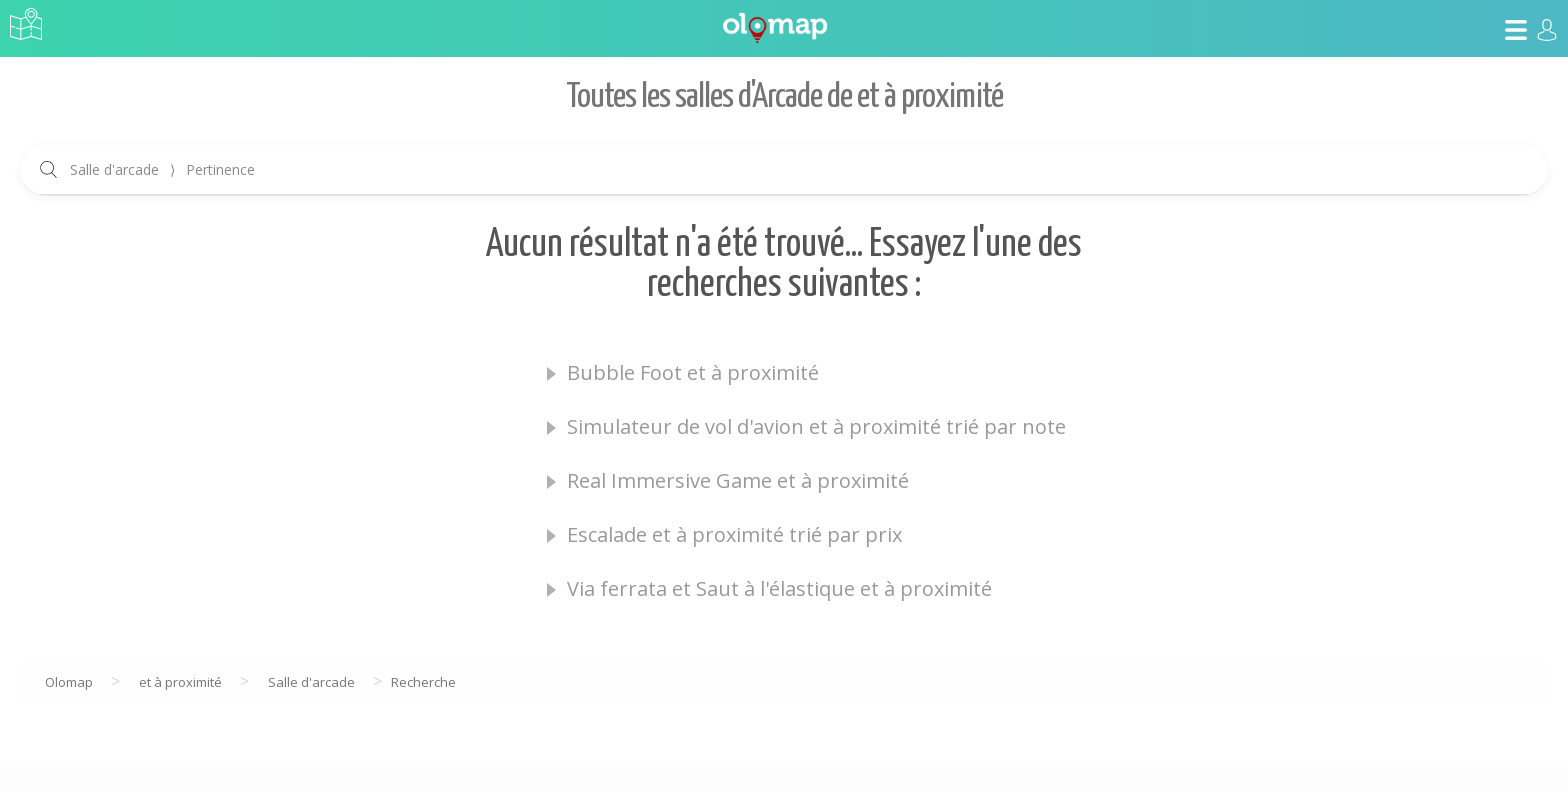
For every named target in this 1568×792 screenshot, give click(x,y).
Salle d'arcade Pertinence (162, 169)
